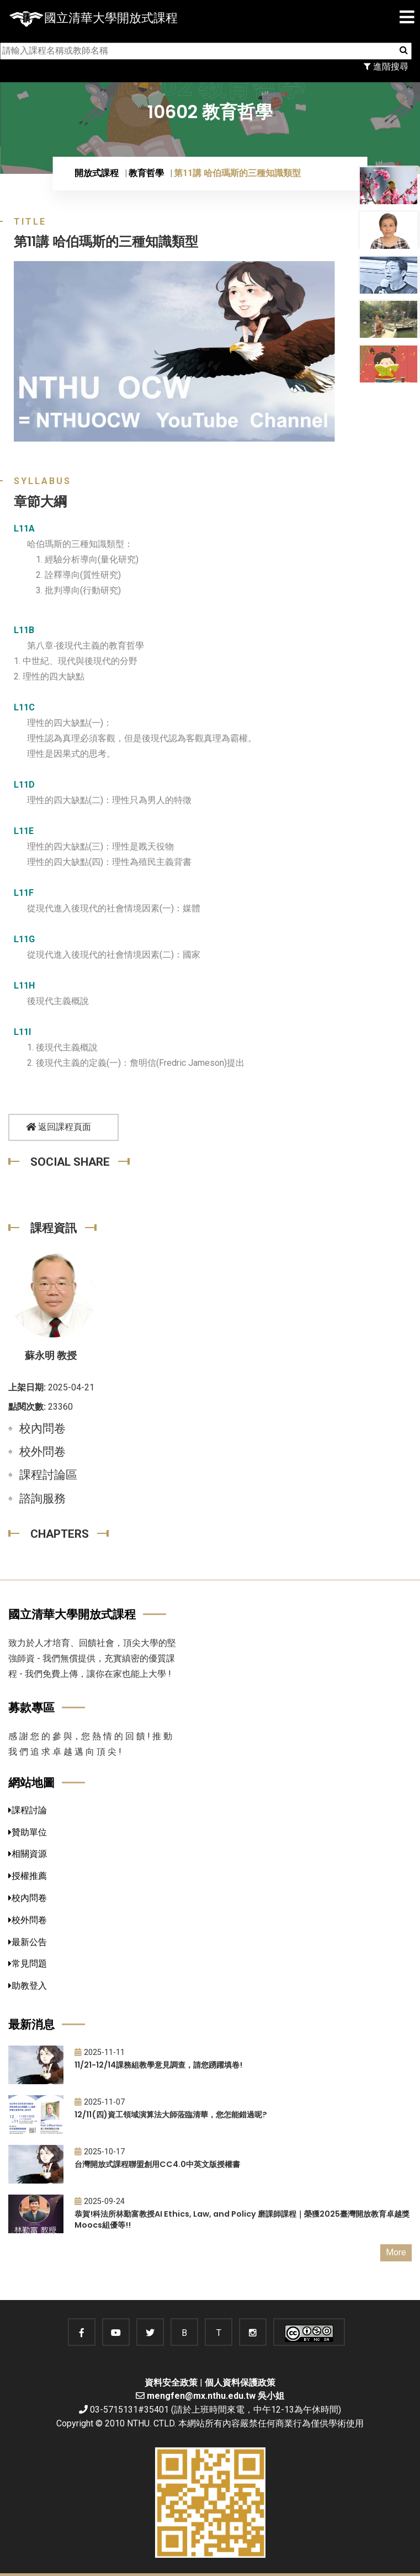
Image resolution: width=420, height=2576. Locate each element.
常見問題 (27, 1963)
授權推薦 (27, 1876)
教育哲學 (146, 173)
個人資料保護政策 (240, 2382)
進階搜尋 (386, 66)
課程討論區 (48, 1474)
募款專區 (31, 1707)
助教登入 (27, 1985)
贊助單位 (27, 1832)
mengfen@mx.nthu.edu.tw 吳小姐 (215, 2396)
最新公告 (27, 1942)
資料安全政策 (171, 2382)
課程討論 (27, 1810)
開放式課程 (97, 173)
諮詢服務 (42, 1498)
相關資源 (27, 1854)
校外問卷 (42, 1451)
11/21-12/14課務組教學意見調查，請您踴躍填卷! (158, 2064)
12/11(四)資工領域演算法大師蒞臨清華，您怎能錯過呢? (171, 2114)
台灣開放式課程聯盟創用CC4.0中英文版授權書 (157, 2164)
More (396, 2252)
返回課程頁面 (58, 1127)
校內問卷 (42, 1428)
